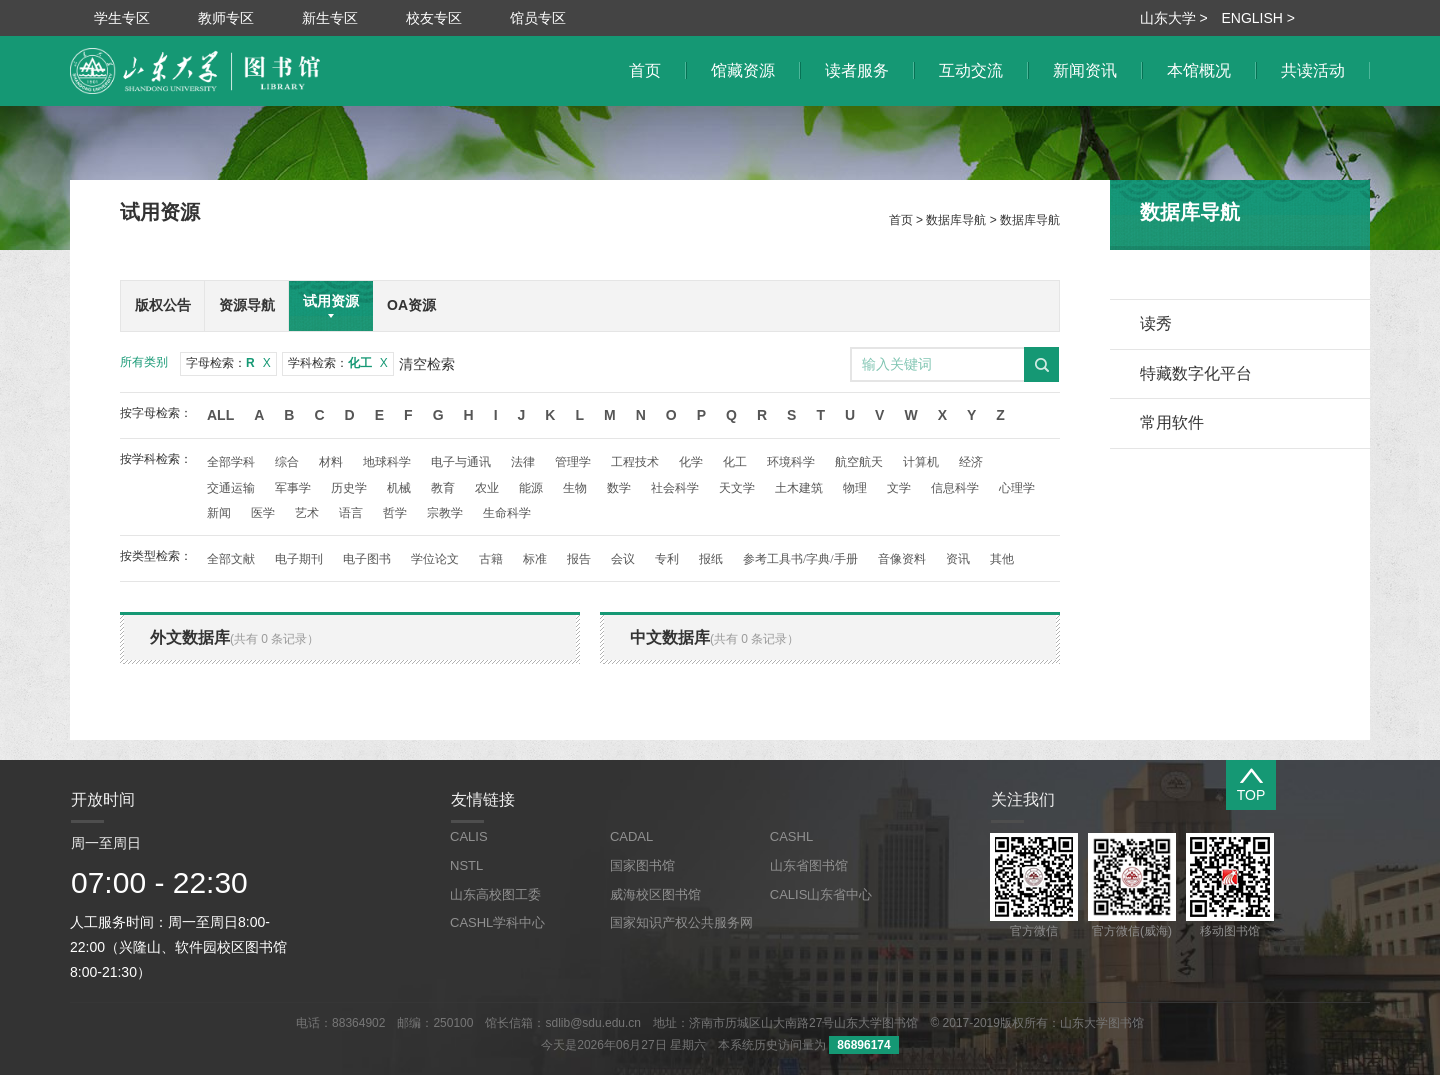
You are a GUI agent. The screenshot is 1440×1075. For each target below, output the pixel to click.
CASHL (791, 836)
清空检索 (427, 364)
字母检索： (228, 363)
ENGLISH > (1258, 18)
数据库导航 (956, 220)
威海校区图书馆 (655, 894)
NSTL (466, 865)
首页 (901, 220)
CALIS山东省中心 (821, 894)
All (220, 415)
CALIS (469, 836)
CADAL (631, 836)
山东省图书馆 (809, 865)
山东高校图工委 (495, 894)
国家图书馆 (642, 865)
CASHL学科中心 (497, 922)
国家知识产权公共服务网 (681, 922)
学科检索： (338, 363)
